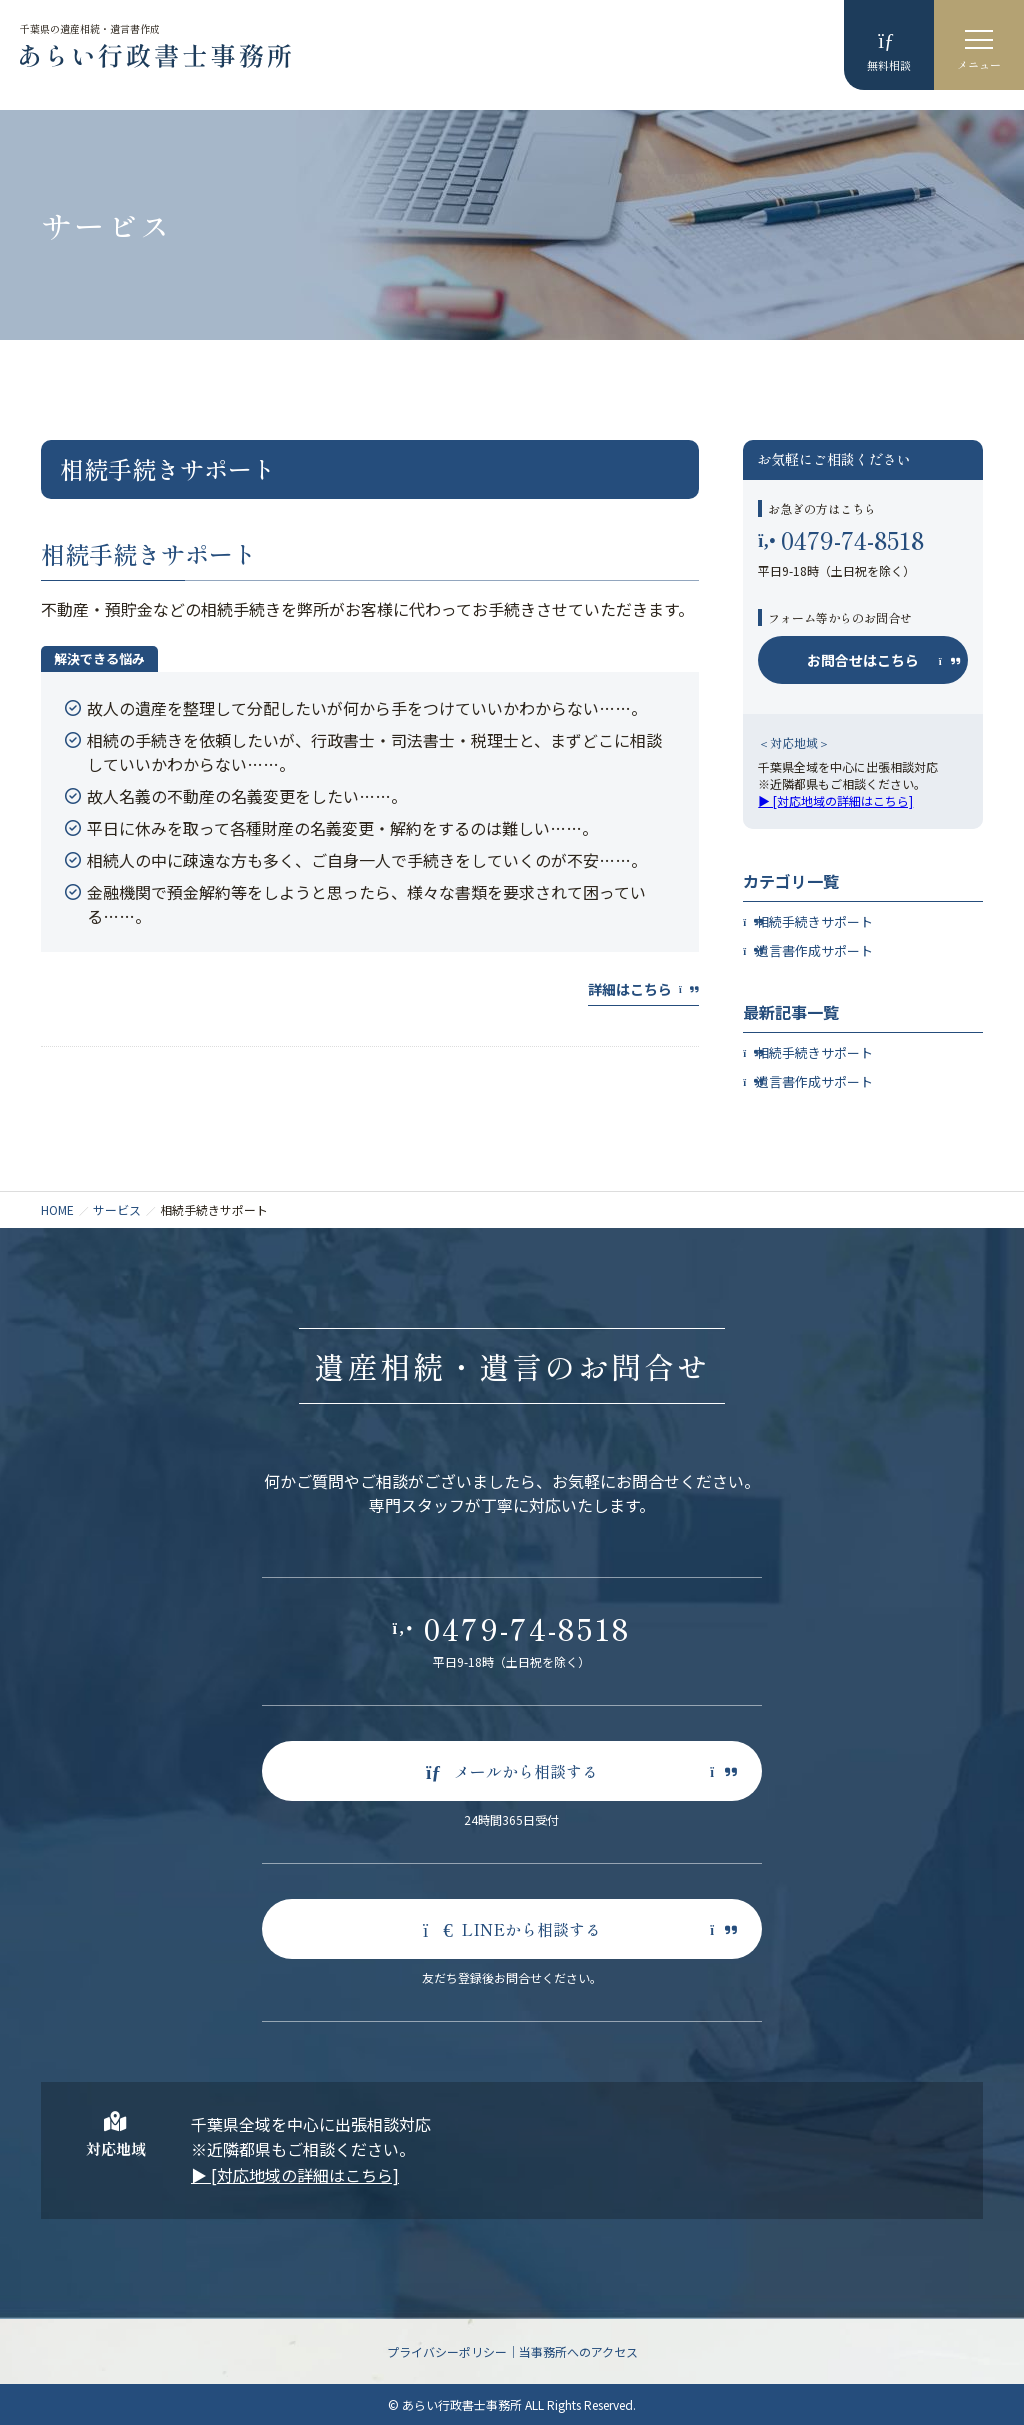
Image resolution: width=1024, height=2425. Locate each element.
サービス (117, 1209)
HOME (57, 1209)
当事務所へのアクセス (578, 2351)
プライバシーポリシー (447, 2351)
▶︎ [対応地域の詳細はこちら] (835, 800)
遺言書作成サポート (814, 950)
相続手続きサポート (149, 553)
